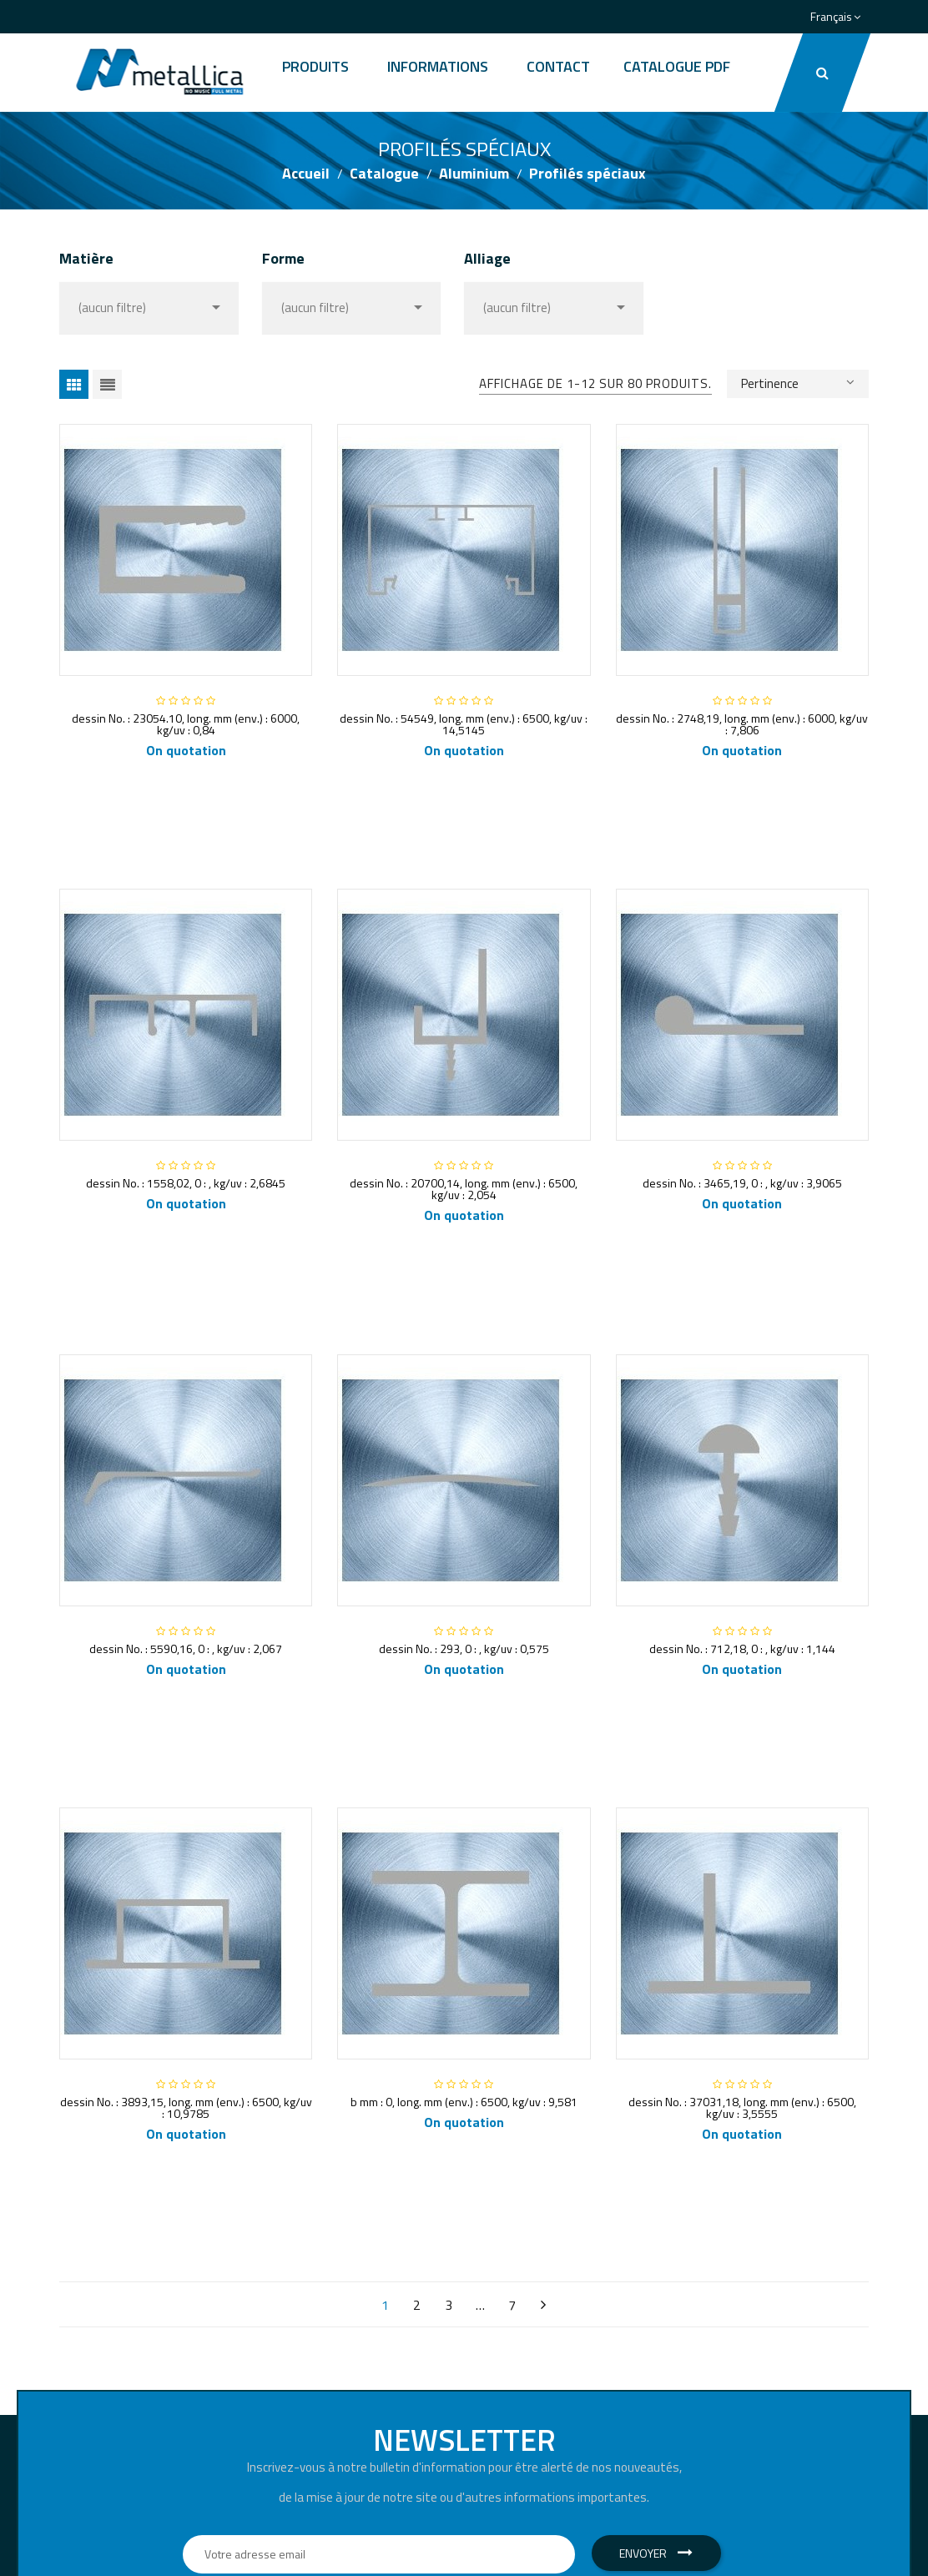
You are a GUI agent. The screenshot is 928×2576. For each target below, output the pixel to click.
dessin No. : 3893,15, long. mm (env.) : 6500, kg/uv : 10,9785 (186, 2107)
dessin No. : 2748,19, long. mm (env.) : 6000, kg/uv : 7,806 (742, 724)
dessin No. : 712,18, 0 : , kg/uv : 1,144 (742, 1648)
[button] (822, 72)
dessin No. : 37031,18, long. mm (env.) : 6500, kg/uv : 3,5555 (742, 2107)
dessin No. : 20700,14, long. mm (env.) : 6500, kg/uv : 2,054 (463, 1188)
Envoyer (656, 2553)
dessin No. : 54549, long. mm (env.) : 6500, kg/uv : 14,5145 (464, 724)
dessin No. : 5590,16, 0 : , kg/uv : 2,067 (185, 1648)
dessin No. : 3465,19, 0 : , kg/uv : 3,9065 (742, 1183)
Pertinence (798, 382)
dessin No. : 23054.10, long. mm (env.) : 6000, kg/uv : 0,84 (186, 724)
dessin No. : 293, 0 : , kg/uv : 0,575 (464, 1648)
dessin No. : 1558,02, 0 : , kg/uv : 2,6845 (185, 1183)
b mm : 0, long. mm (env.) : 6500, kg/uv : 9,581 (464, 2101)
